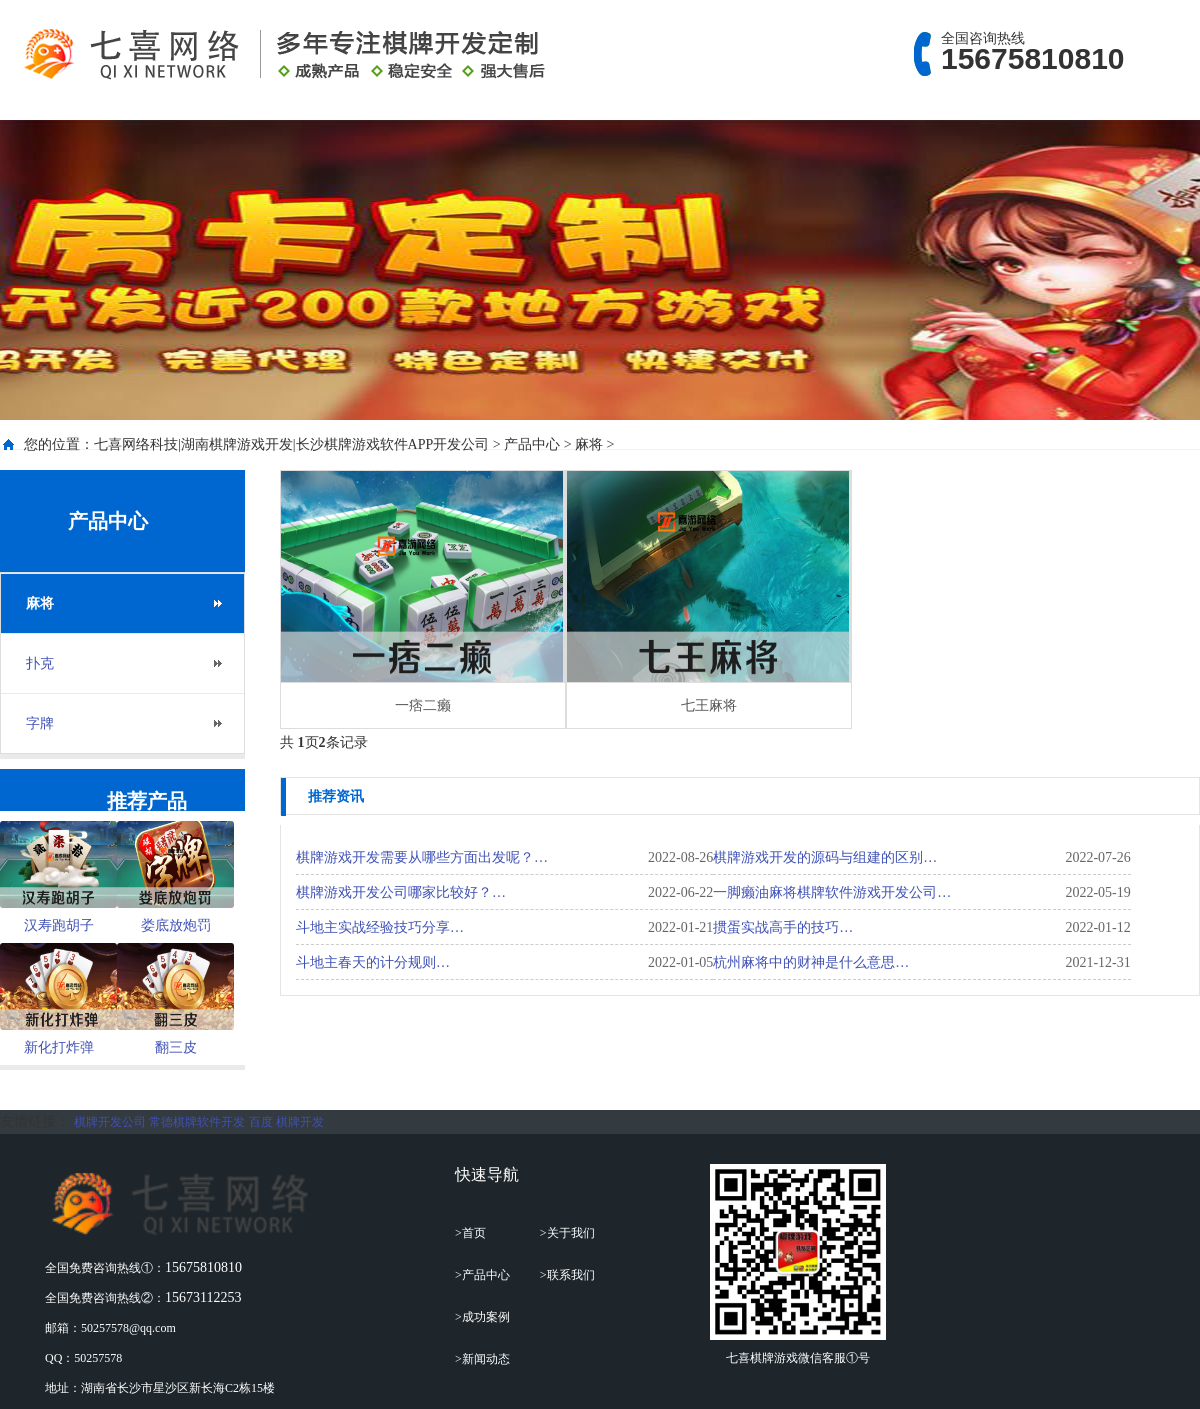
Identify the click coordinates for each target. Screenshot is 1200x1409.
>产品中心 (482, 1275)
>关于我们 (567, 1233)
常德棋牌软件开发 (197, 1122)
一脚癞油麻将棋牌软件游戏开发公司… (832, 892)
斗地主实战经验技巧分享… (380, 927)
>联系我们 (567, 1275)
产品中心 (532, 444)
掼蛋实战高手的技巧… (783, 927)
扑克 (40, 663)
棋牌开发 (300, 1122)
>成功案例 (482, 1317)
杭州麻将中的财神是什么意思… (811, 962)
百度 (261, 1122)
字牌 (40, 723)
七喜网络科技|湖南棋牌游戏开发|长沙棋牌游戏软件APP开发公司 (291, 444)
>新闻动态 (482, 1359)
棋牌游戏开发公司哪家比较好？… (401, 892)
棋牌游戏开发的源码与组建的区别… (825, 857)
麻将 (589, 444)
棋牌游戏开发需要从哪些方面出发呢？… (422, 857)
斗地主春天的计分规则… (373, 962)
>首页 (470, 1233)
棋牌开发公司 (110, 1122)
